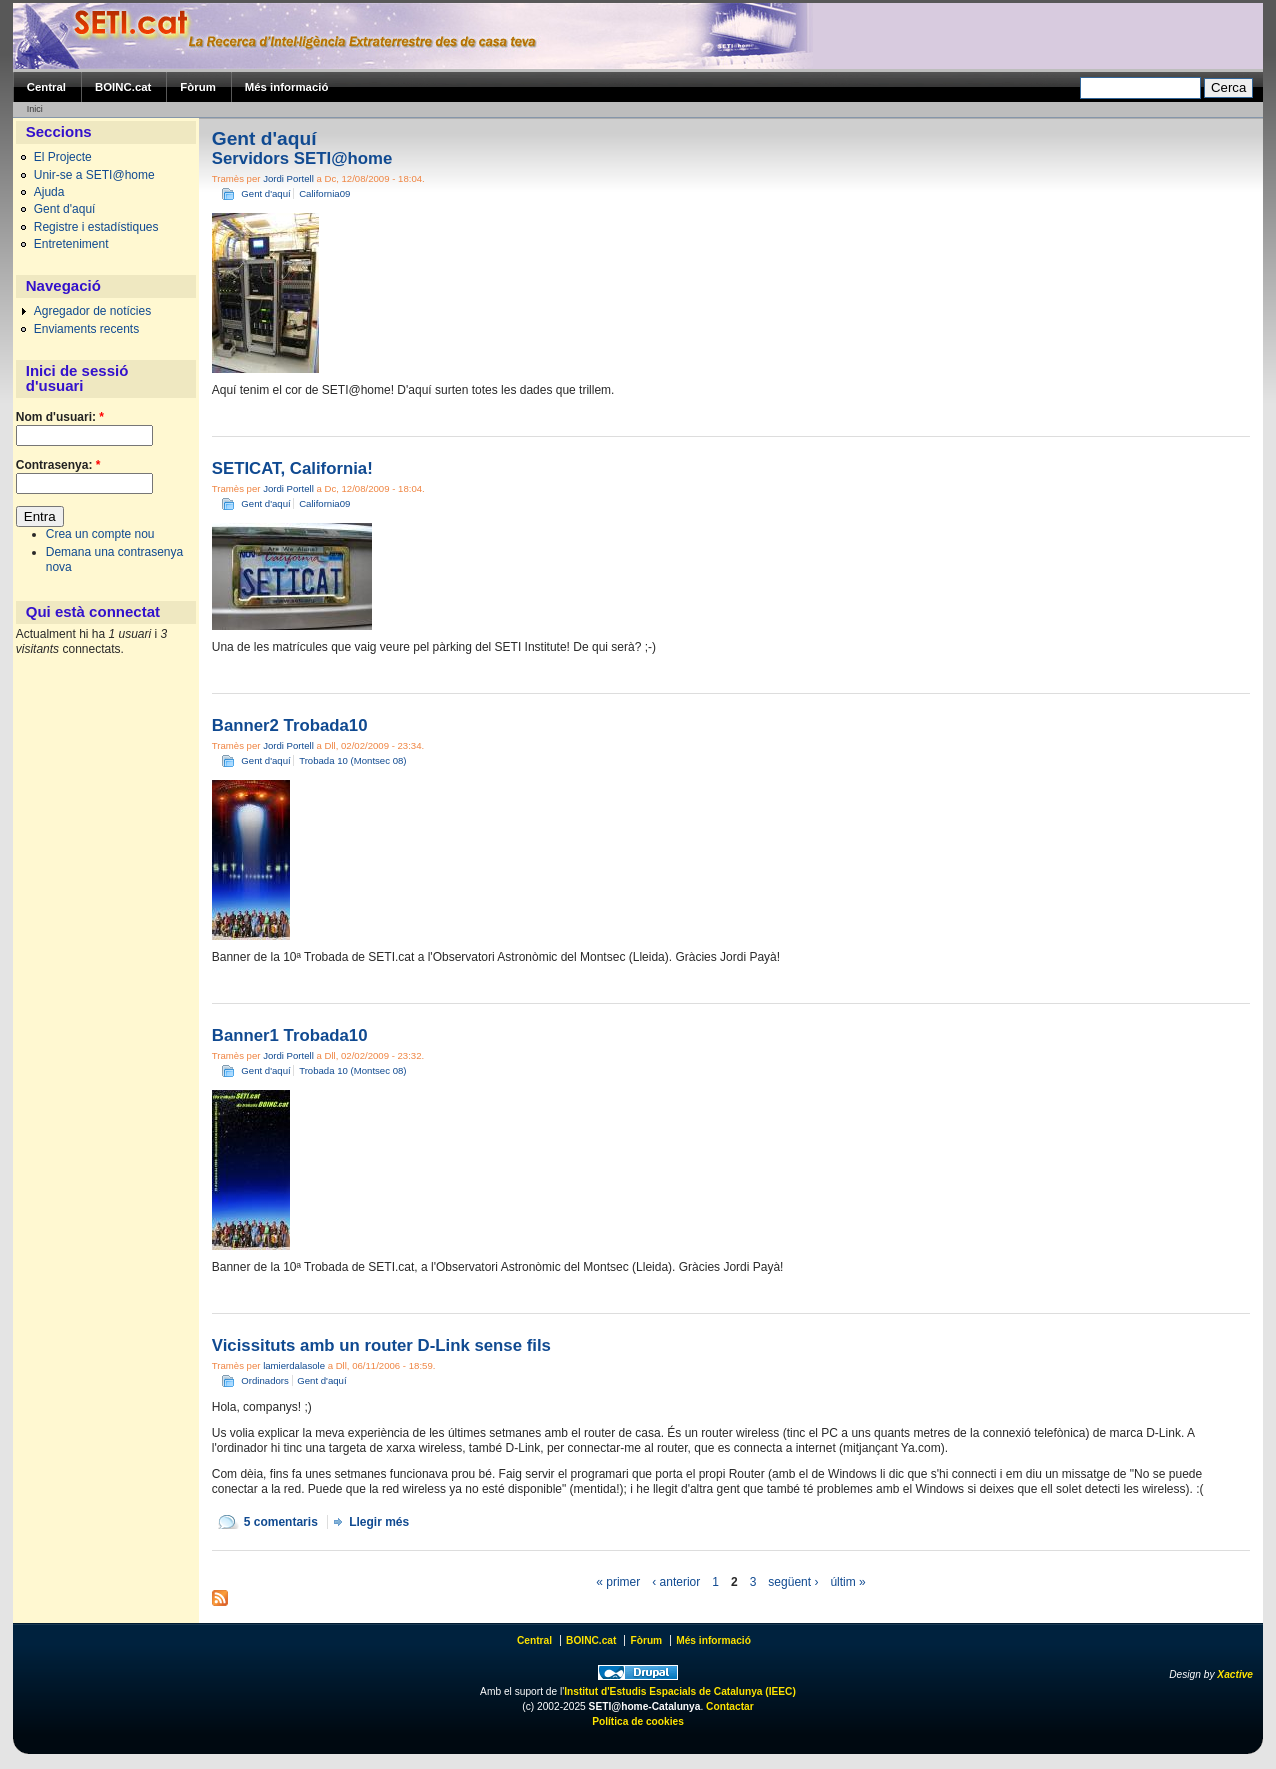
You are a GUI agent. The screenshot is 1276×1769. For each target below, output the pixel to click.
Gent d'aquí (65, 209)
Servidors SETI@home (302, 158)
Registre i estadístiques (96, 227)
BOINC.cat (123, 87)
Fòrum (197, 87)
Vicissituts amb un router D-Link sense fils (381, 1345)
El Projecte (63, 157)
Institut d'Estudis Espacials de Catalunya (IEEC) (680, 1691)
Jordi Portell (288, 178)
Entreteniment (71, 244)
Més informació (287, 87)
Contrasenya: (58, 465)
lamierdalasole (294, 1365)
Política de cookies (638, 1721)
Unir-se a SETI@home (94, 175)
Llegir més (379, 1522)
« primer (618, 1582)
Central (46, 87)
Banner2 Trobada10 (290, 725)
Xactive (1235, 1674)
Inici (35, 109)
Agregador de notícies (92, 311)
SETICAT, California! (292, 468)
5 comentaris (281, 1522)
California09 (324, 193)
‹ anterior (676, 1582)
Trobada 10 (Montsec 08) (352, 760)
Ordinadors (264, 1380)
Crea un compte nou (100, 534)
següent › (793, 1582)
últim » (847, 1582)
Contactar (730, 1706)
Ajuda (49, 192)
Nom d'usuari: (60, 417)
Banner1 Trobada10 (290, 1035)
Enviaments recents (86, 329)
